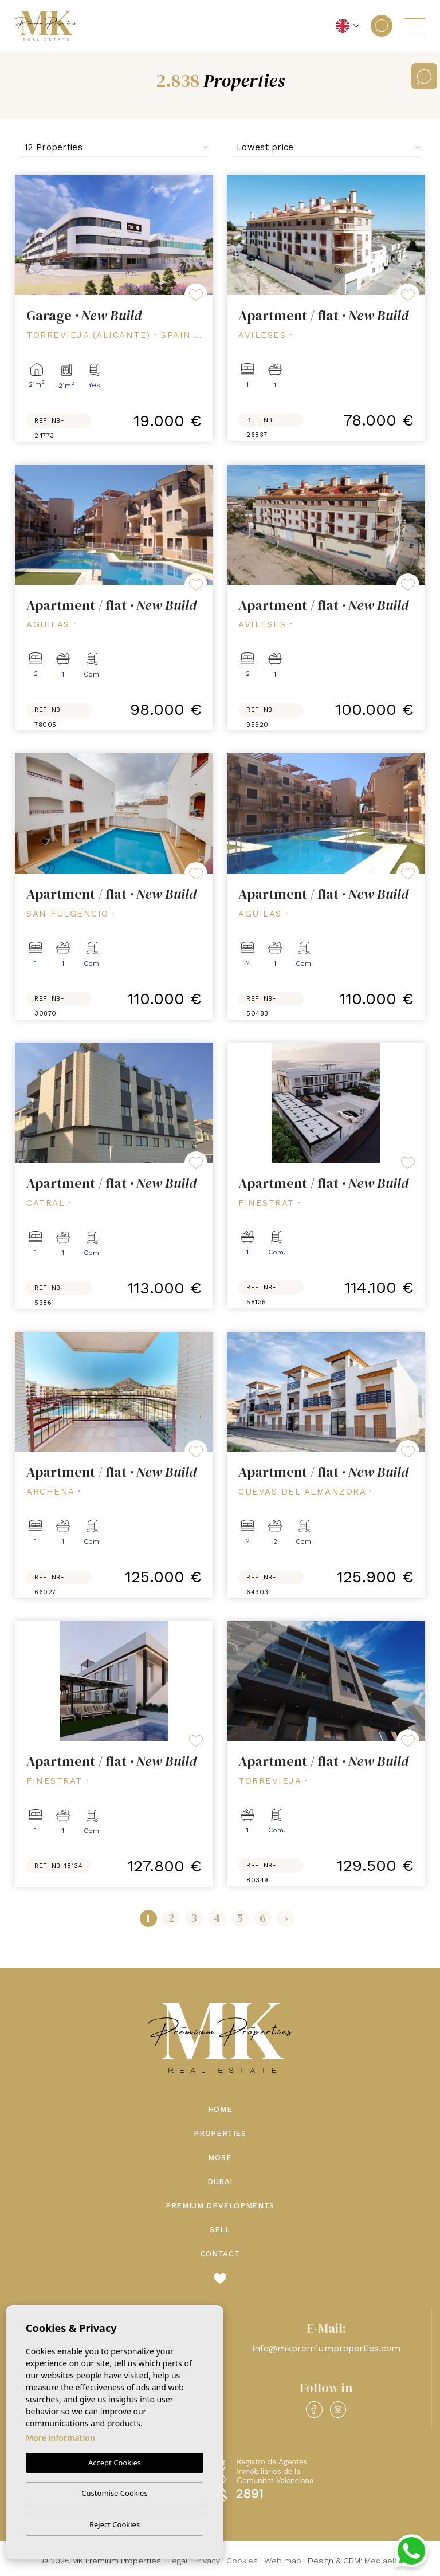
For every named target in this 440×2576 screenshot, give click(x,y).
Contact (220, 2253)
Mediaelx (381, 2560)
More (220, 2157)
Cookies (242, 2560)
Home (220, 2109)
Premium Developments (220, 2205)
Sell (220, 2229)
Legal (177, 2560)
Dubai (220, 2181)
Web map (282, 2560)
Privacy (207, 2560)
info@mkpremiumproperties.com (326, 2348)
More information (60, 2437)
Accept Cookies (114, 2462)
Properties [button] (220, 2133)
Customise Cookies (114, 2493)
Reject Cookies (114, 2524)
